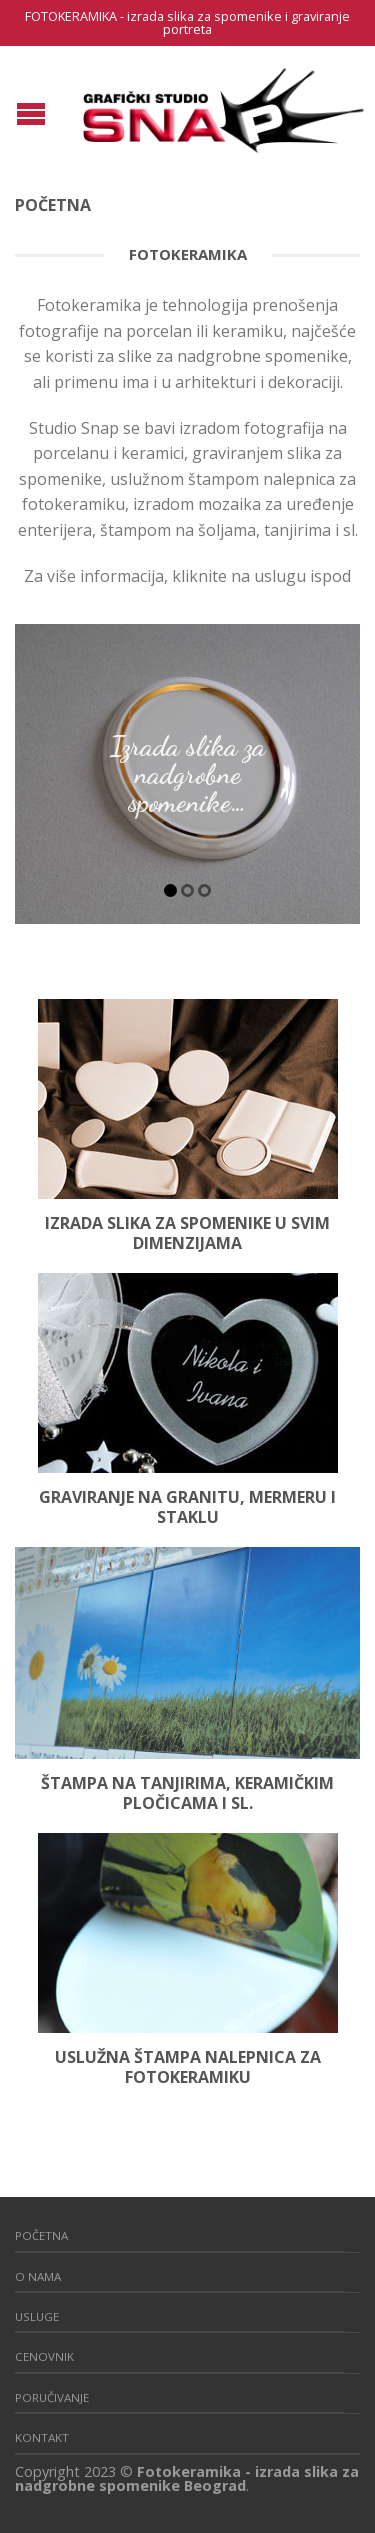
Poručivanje (52, 2397)
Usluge (37, 2316)
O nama (38, 2276)
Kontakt (42, 2437)
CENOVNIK (44, 2356)
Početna (41, 2235)
